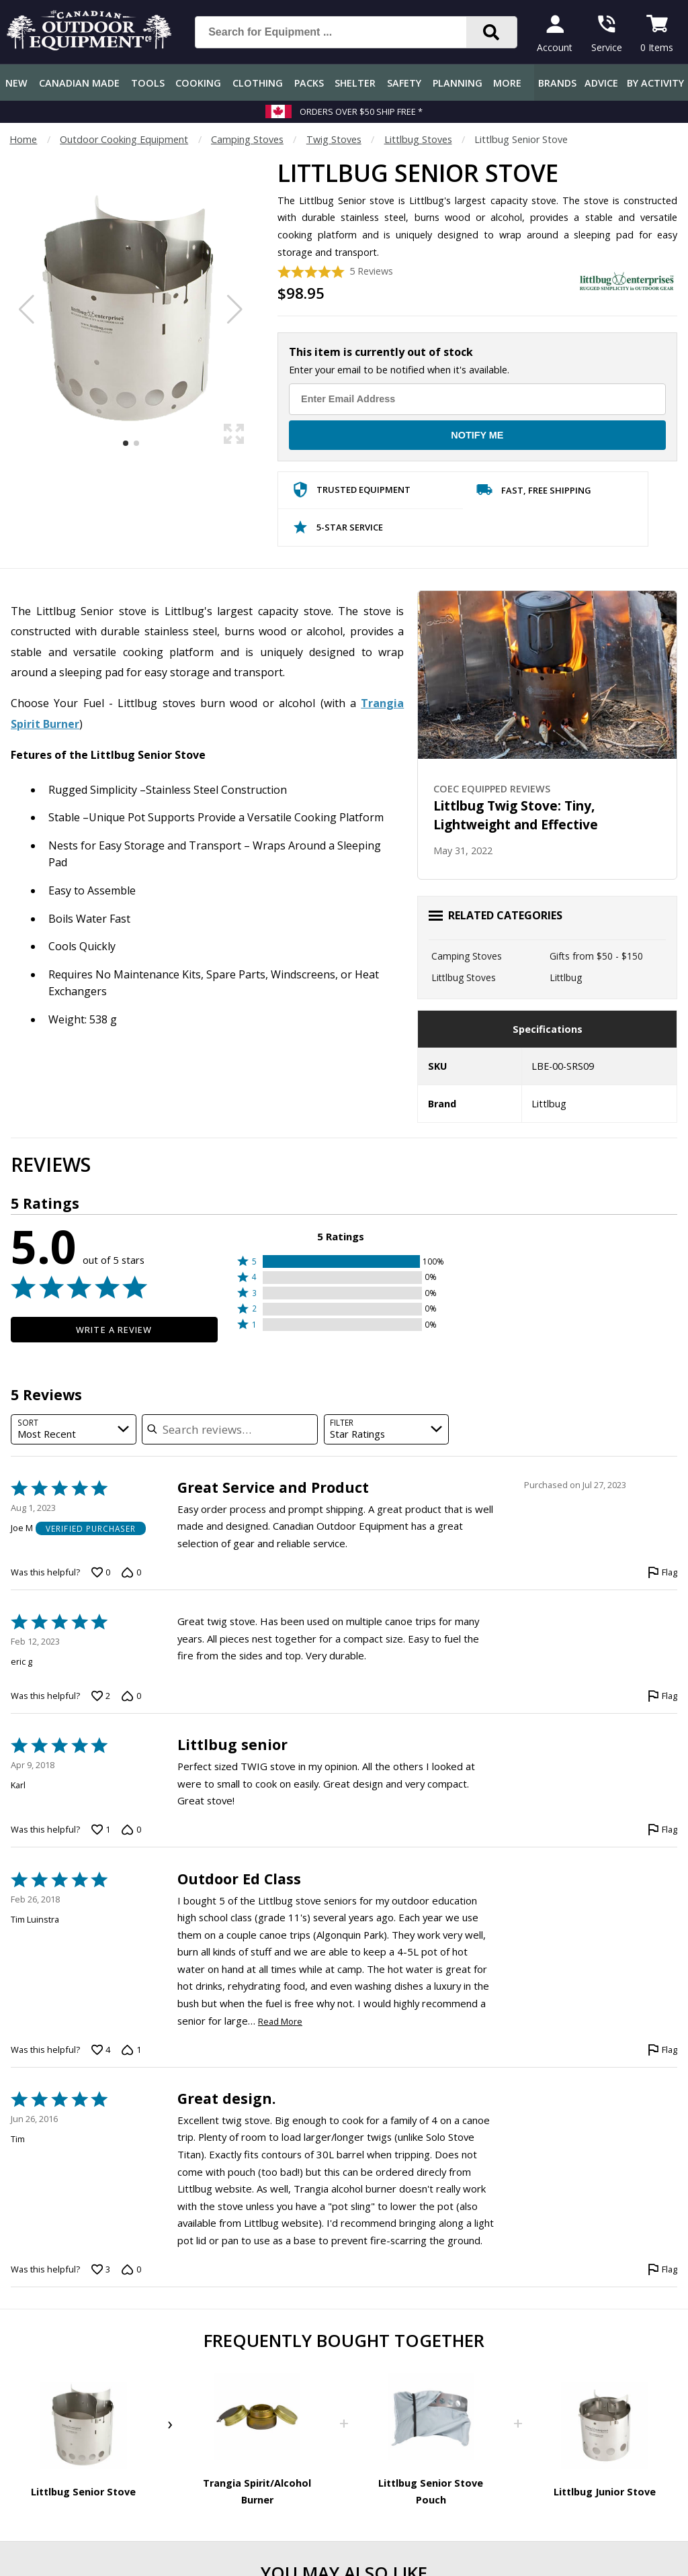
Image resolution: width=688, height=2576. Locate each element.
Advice (601, 83)
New (16, 83)
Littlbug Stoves (418, 139)
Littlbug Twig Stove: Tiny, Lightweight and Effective (515, 814)
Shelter (355, 83)
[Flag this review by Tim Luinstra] (662, 2049)
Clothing (257, 83)
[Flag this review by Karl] (662, 1830)
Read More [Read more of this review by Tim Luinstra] (280, 2021)
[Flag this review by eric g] (662, 1696)
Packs (309, 83)
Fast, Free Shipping (533, 492)
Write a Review (114, 1330)
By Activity (655, 83)
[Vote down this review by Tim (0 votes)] (131, 2270)
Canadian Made (79, 83)
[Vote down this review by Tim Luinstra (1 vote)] (131, 2049)
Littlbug (566, 977)
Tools (148, 83)
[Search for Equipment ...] (341, 32)
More (507, 83)
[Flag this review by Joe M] (662, 1572)
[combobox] (73, 1429)
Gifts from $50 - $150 (596, 956)
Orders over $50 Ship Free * (361, 111)
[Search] (491, 32)
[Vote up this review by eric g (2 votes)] (100, 1696)
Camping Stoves (247, 139)
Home (23, 139)
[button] (340, 1261)
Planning (457, 83)
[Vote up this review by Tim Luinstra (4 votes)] (100, 2049)
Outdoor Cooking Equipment (124, 139)
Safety (404, 83)
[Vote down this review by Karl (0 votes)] (131, 1830)
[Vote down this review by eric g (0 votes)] (131, 1696)
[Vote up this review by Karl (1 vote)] (100, 1830)
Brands (557, 83)
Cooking (198, 83)
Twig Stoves (333, 139)
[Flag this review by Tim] (662, 2270)
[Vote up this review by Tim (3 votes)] (100, 2270)
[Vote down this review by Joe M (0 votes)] (131, 1572)
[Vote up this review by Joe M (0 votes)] (100, 1572)
